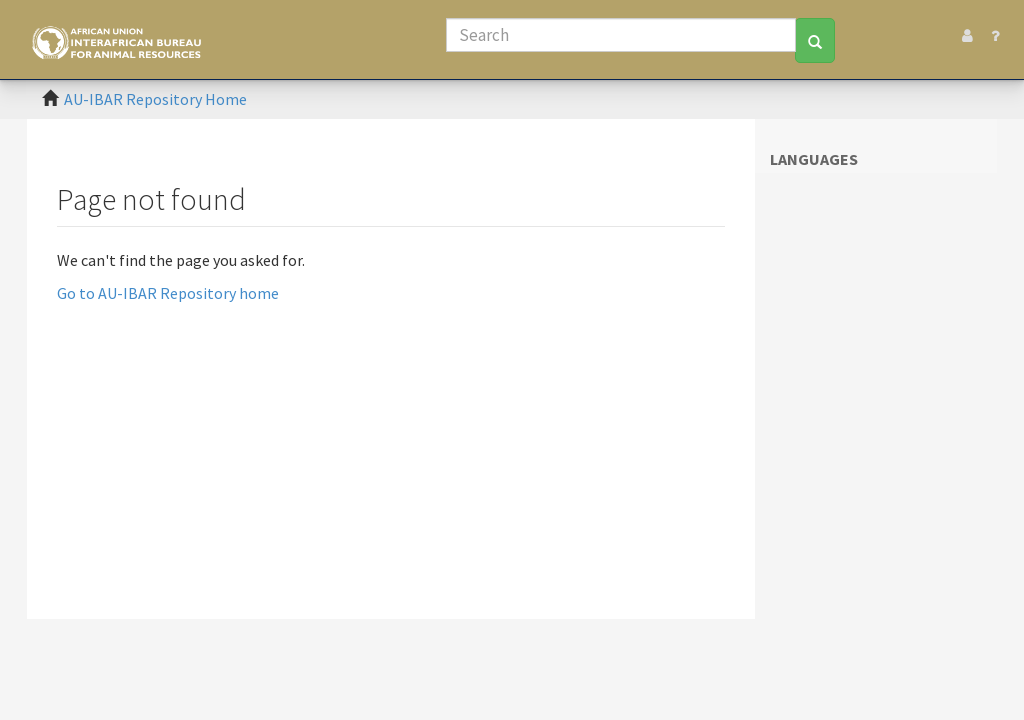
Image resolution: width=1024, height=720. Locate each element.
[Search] (621, 35)
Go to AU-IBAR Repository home (168, 293)
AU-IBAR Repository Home (155, 99)
